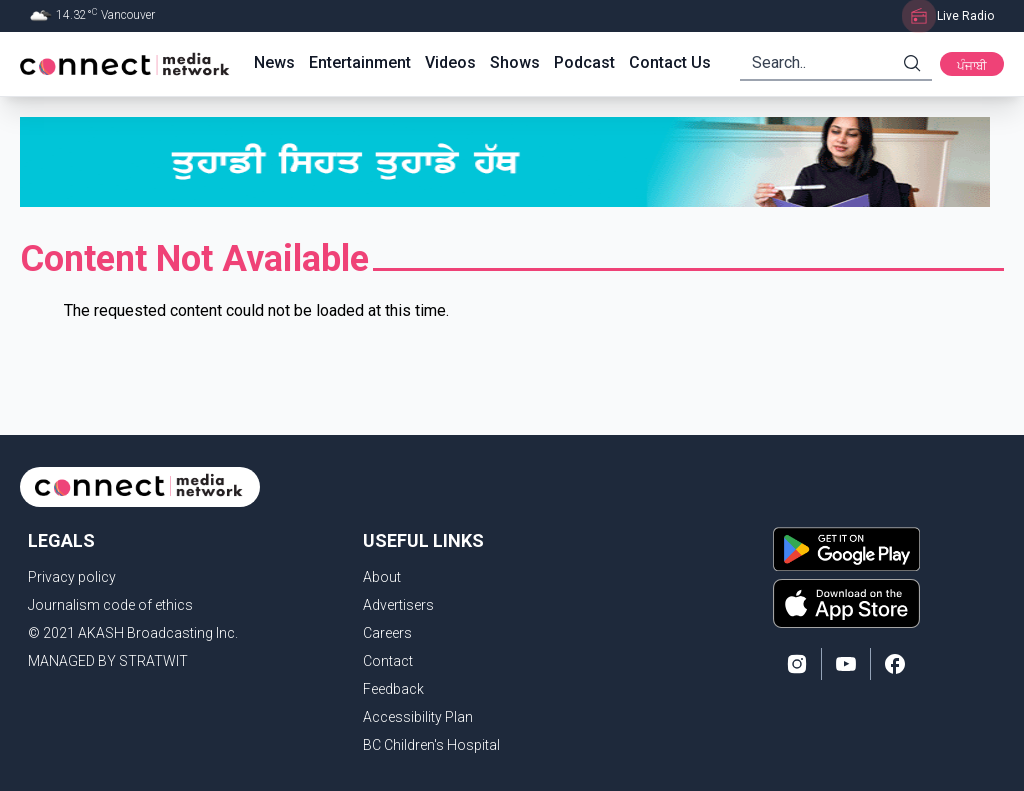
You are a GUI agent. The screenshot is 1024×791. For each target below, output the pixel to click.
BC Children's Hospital (431, 745)
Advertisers (398, 605)
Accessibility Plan (418, 717)
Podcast (584, 62)
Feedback (393, 689)
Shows (515, 62)
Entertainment (360, 62)
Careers (387, 633)
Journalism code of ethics (110, 605)
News (274, 62)
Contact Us (670, 62)
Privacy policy (72, 577)
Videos (450, 62)
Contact (388, 661)
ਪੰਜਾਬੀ (972, 66)
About (382, 577)
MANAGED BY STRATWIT (108, 661)
